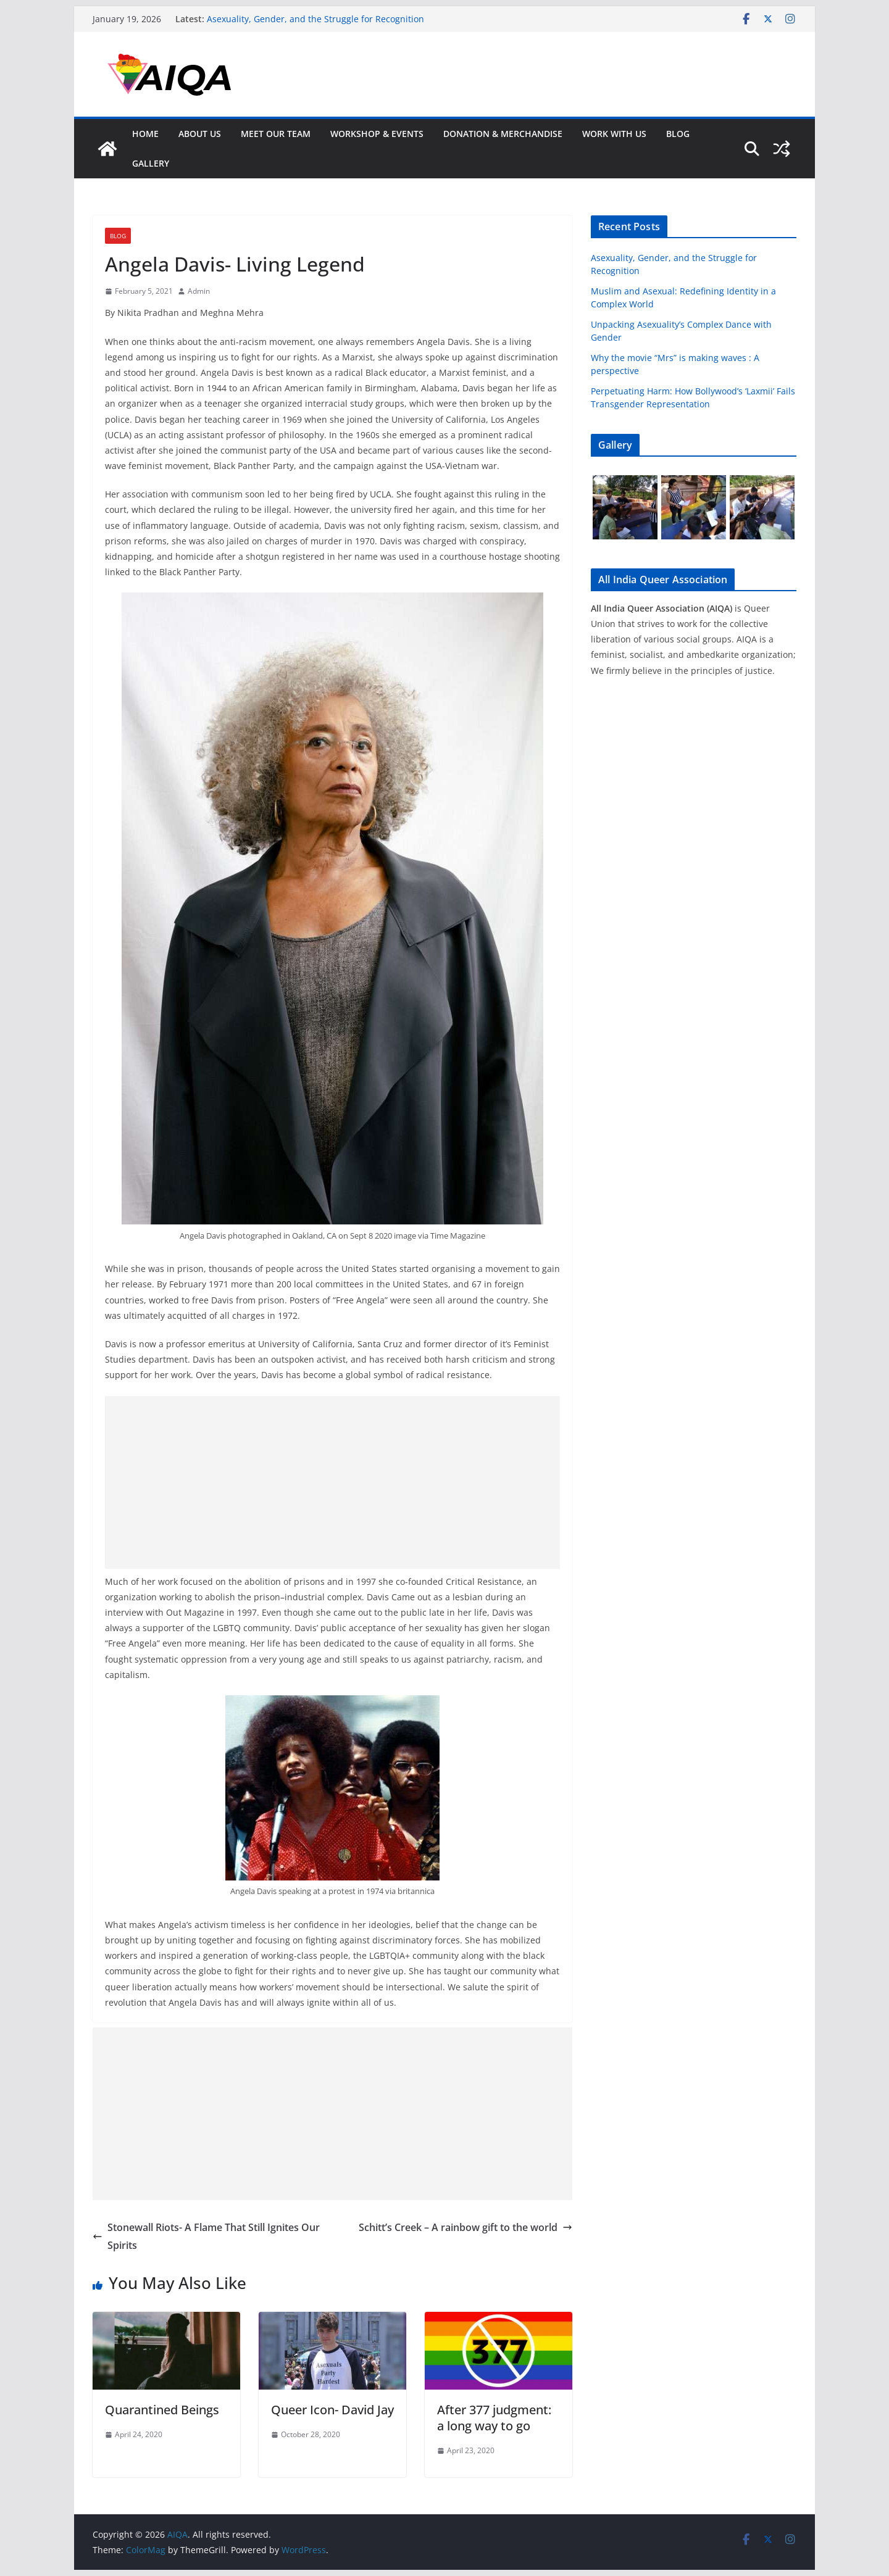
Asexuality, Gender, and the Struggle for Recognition (315, 19)
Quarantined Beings (162, 2409)
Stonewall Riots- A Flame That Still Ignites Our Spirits (206, 2236)
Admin (199, 291)
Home (145, 133)
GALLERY (150, 163)
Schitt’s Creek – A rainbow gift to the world (465, 2227)
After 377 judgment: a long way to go (494, 2417)
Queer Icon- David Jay (332, 2409)
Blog (678, 133)
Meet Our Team (276, 133)
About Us (199, 133)
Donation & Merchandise (502, 133)
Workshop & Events (377, 133)
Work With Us (614, 133)
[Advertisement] (332, 1482)
